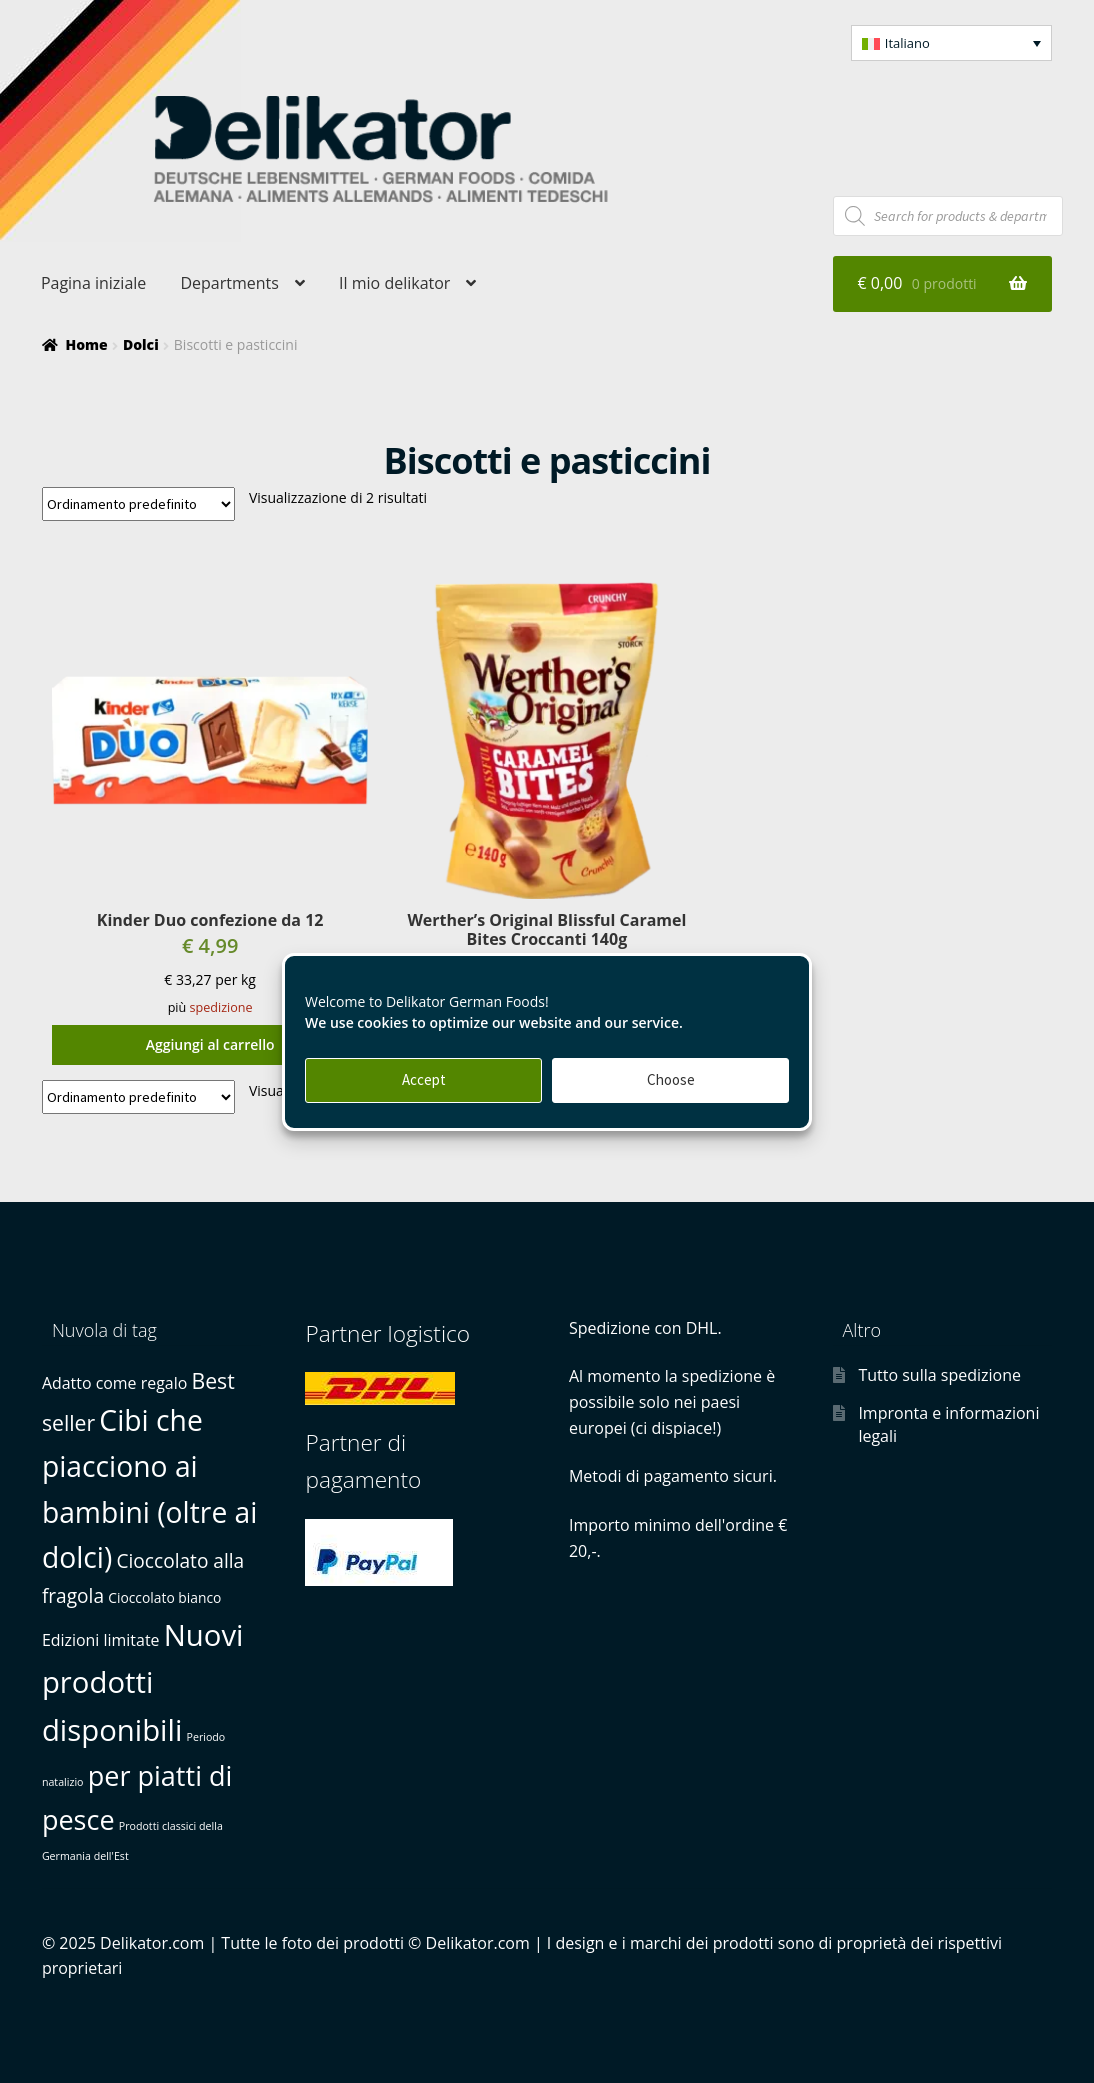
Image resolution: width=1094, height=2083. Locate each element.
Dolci (141, 344)
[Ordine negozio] (138, 504)
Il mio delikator (394, 283)
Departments (229, 283)
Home (86, 344)
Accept (424, 1079)
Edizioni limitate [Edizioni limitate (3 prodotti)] (101, 1640)
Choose (671, 1079)
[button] (952, 43)
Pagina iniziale (93, 283)
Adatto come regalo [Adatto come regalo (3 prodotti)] (114, 1383)
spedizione (221, 1007)
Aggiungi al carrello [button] (210, 1044)
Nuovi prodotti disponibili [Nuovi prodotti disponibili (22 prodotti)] (143, 1682)
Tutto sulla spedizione (939, 1375)
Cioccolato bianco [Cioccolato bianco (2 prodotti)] (164, 1597)
